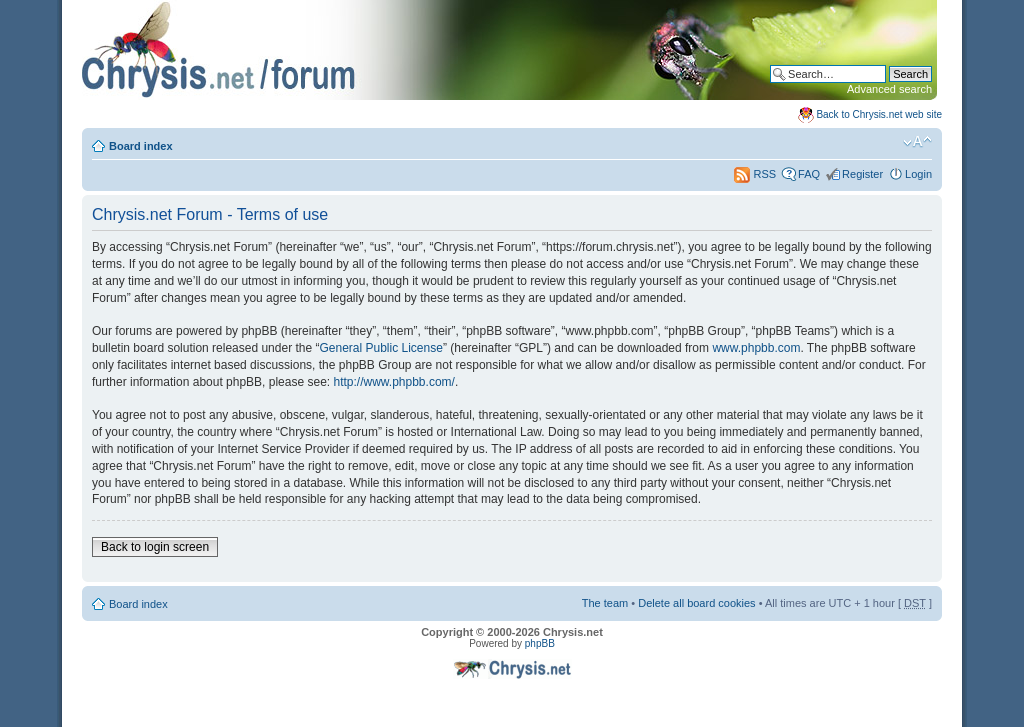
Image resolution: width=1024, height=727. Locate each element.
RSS (755, 174)
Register (862, 174)
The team (605, 603)
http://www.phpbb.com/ (393, 382)
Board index (141, 146)
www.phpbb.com (756, 348)
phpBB (540, 643)
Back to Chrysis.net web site (879, 114)
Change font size (917, 142)
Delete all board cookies (696, 603)
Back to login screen (155, 547)
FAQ (809, 174)
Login (918, 174)
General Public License (380, 348)
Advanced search (889, 89)
